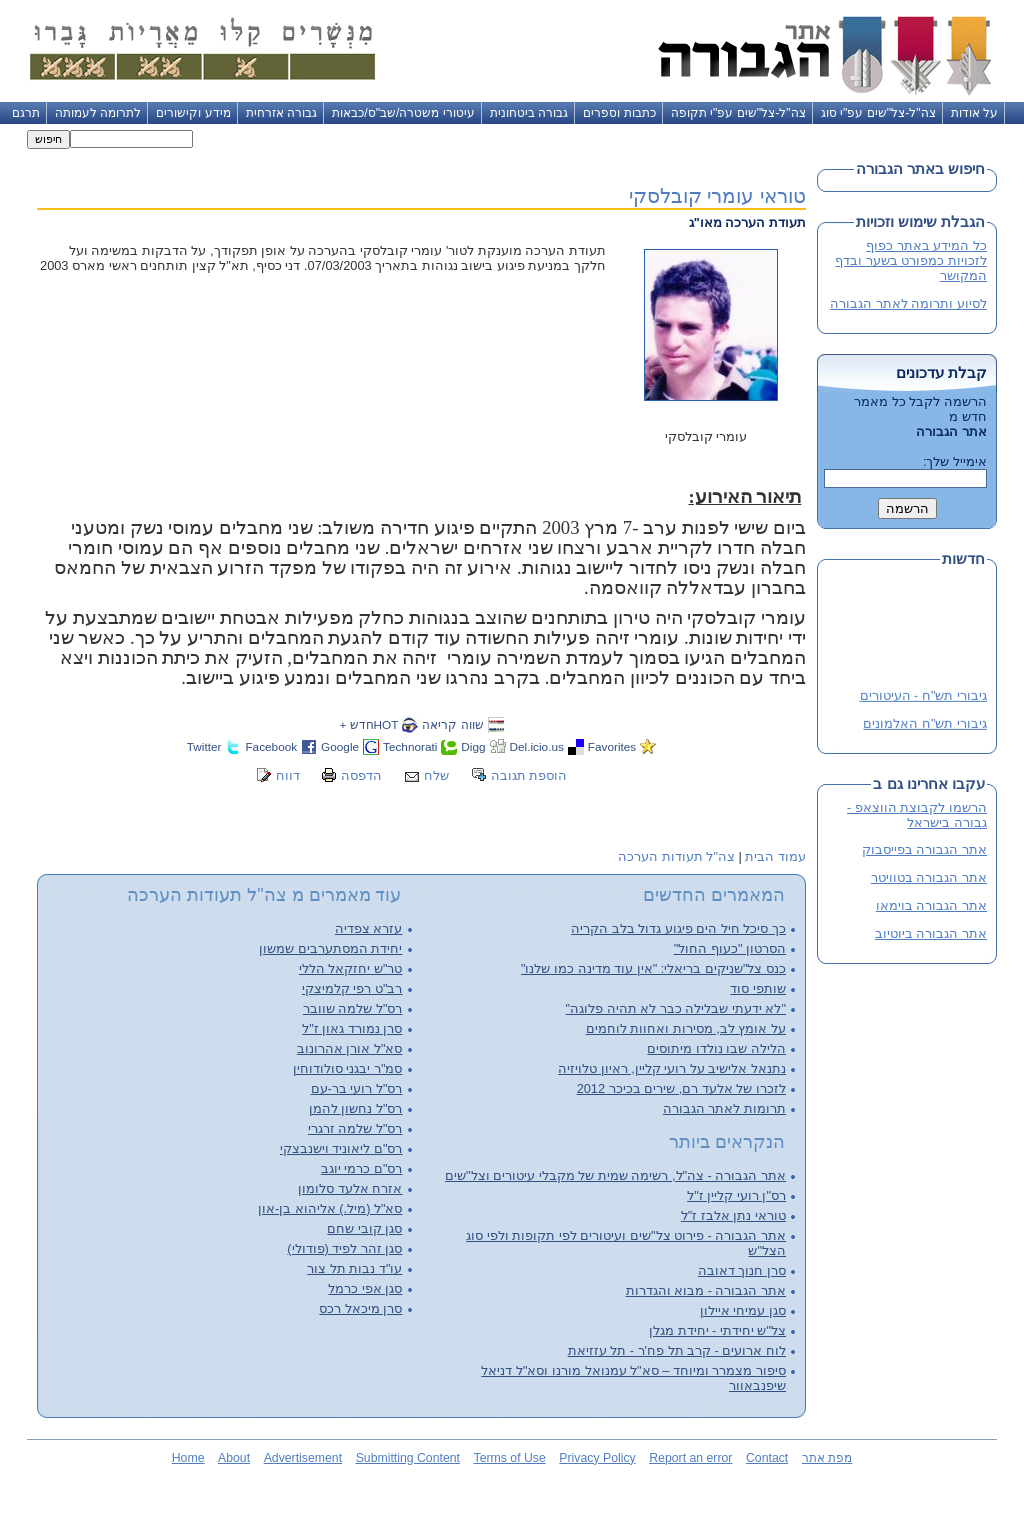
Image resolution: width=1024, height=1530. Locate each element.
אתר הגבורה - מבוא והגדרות (706, 1290)
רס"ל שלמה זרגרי (355, 1128)
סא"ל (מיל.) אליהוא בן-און (330, 1208)
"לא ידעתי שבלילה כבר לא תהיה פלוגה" (676, 1008)
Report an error (690, 1458)
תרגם (26, 113)
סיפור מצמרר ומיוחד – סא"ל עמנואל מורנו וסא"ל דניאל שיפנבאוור (633, 1378)
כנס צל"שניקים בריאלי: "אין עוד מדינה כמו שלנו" (653, 968)
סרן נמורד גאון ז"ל (352, 1028)
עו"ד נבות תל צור (354, 1268)
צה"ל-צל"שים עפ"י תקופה (738, 113)
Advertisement (303, 1458)
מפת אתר (827, 1458)
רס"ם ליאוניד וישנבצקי (341, 1148)
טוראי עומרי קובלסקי (717, 195)
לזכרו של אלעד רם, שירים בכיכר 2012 (681, 1088)
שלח (436, 775)
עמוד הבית (775, 856)
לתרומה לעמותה (98, 113)
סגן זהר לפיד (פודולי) (344, 1248)
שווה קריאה (452, 724)
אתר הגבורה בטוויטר (929, 877)
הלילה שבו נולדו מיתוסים (716, 1048)
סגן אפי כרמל (365, 1288)
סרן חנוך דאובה (742, 1270)
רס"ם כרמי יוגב (362, 1168)
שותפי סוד (758, 988)
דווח (288, 775)
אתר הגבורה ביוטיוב (931, 933)
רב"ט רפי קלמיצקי (352, 988)
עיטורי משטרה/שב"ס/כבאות (403, 113)
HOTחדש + (368, 724)
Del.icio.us (537, 746)
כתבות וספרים (619, 113)
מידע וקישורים (193, 113)
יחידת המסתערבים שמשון (330, 948)
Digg (473, 746)
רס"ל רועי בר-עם (357, 1088)
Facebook (271, 746)
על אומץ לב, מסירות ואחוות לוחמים (686, 1028)
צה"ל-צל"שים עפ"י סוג (878, 113)
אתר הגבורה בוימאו (931, 905)
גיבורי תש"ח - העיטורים (923, 696)
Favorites (612, 746)
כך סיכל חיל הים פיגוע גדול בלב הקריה (678, 928)
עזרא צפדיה (369, 928)
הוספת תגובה (529, 775)
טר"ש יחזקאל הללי (351, 968)
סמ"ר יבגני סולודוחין (348, 1068)
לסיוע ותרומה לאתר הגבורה (908, 303)
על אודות (974, 113)
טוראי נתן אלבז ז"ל (733, 1215)
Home (188, 1458)
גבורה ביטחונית (529, 113)
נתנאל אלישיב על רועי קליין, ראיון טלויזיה (672, 1068)
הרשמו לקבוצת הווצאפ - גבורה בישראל (917, 815)
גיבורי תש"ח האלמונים (925, 724)
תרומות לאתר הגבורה (724, 1108)
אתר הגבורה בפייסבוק (924, 849)
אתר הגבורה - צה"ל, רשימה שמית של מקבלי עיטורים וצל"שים (615, 1175)
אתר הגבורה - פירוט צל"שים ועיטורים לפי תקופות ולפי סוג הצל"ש (626, 1243)
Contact (767, 1458)
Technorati (410, 746)
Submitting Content (408, 1458)
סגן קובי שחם (364, 1228)
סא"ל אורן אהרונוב (350, 1048)
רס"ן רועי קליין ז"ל (736, 1195)
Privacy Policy (597, 1458)
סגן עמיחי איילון (743, 1310)
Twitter (204, 746)
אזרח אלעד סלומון (350, 1188)
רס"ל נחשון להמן (356, 1108)
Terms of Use (510, 1458)
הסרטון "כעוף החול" (730, 948)
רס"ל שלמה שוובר (353, 1008)
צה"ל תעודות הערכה (676, 856)
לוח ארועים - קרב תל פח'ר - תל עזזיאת (677, 1350)
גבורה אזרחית (281, 113)
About (234, 1458)
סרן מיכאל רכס (360, 1308)
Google (340, 746)
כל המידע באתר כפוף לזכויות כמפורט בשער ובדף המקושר (911, 260)
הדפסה (361, 775)
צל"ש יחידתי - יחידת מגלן (717, 1330)
